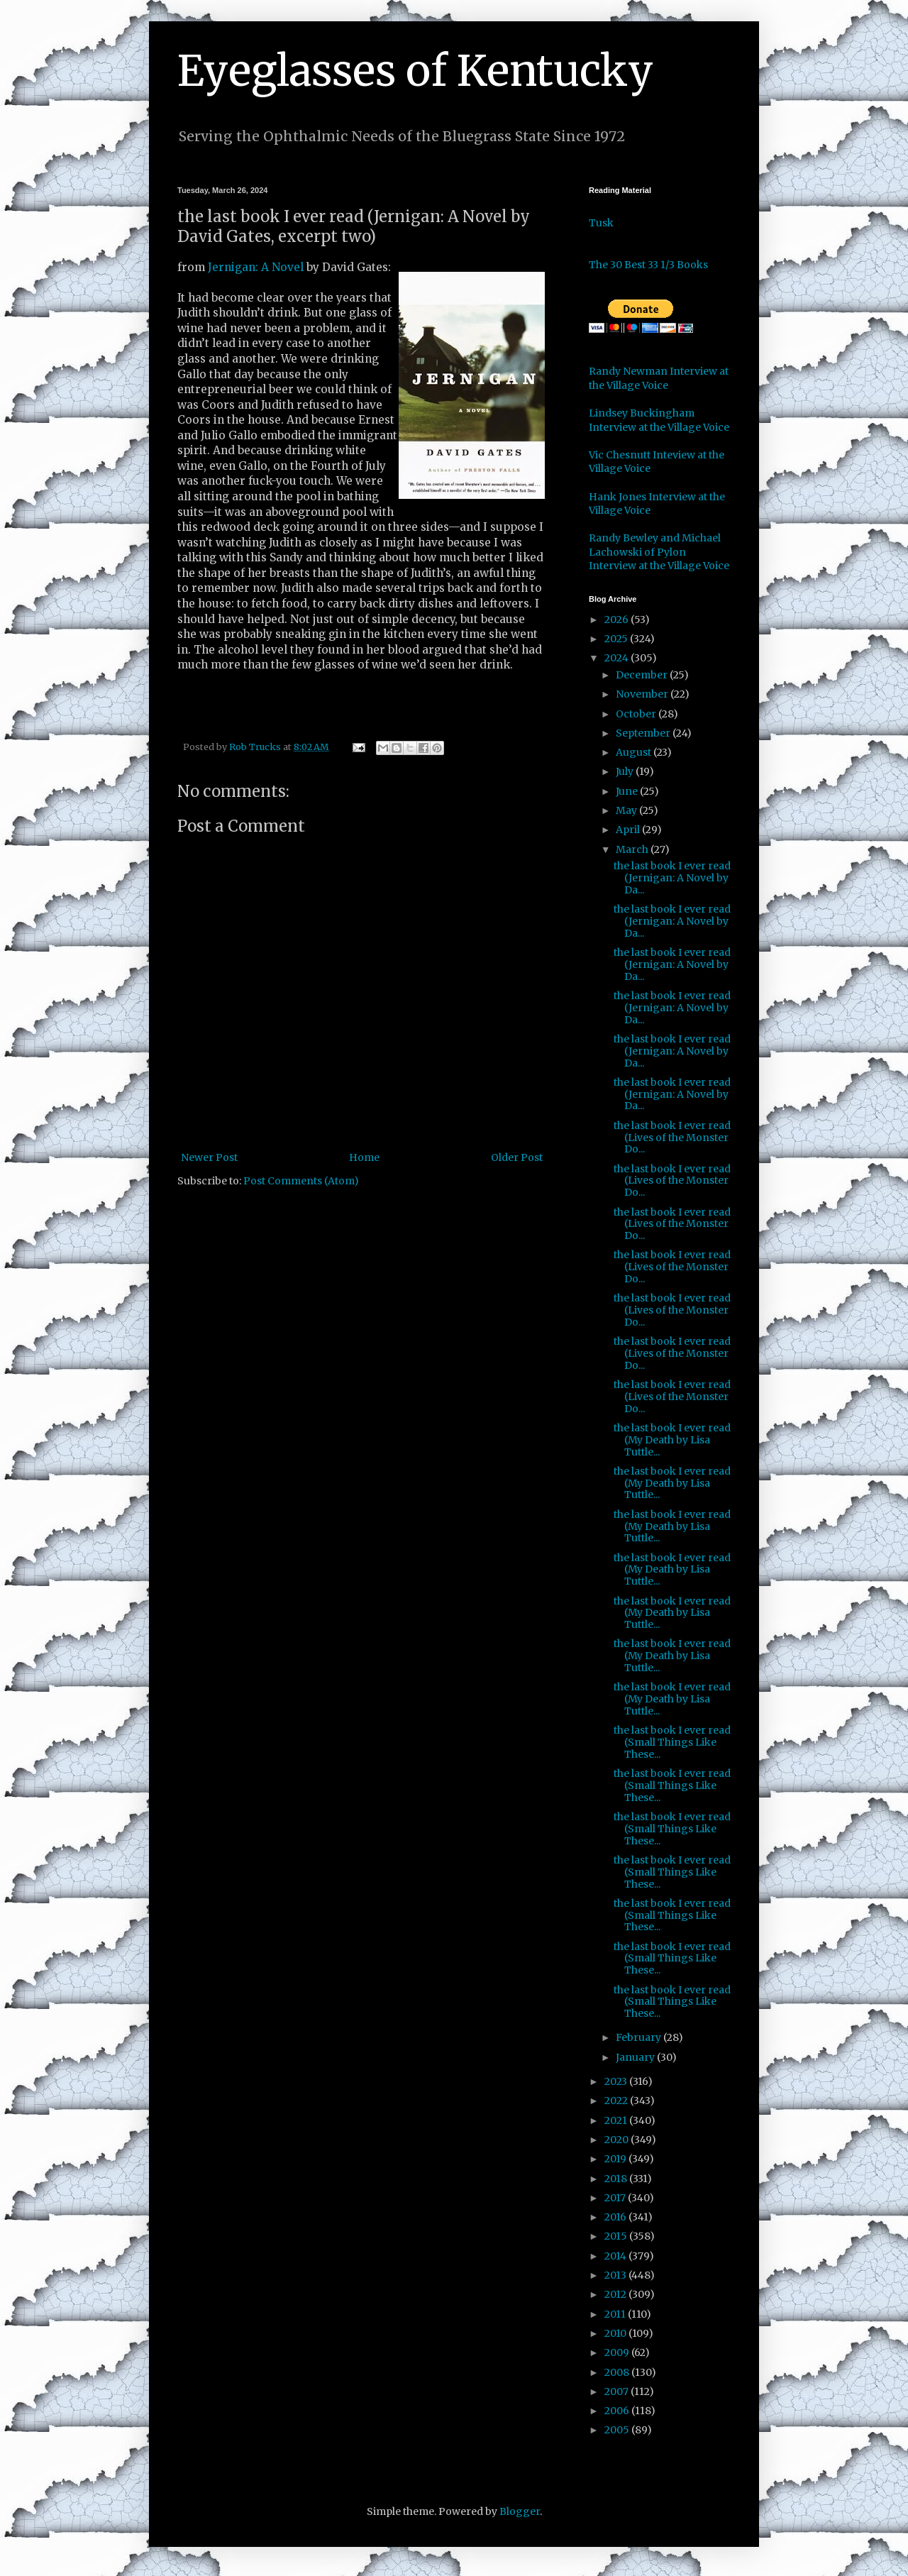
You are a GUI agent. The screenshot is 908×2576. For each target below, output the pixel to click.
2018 (616, 2178)
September (644, 733)
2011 (616, 2314)
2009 (617, 2352)
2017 (616, 2197)
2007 (617, 2391)
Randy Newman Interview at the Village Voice (659, 378)
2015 (616, 2236)
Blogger (519, 2511)
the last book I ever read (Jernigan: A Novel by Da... (672, 877)
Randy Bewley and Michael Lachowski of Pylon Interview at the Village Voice (659, 552)
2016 (616, 2217)
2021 (616, 2120)
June (628, 791)
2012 (616, 2294)
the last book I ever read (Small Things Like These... (672, 1742)
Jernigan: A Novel (256, 267)
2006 (617, 2410)
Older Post (517, 1157)
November (643, 694)
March (633, 849)
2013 (616, 2275)
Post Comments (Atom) (301, 1180)
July (626, 771)
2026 (617, 619)
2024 (617, 657)
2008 (617, 2372)
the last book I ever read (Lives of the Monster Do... (672, 1137)
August (634, 752)
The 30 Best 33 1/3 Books (648, 264)
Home (364, 1157)
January (636, 2057)
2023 (616, 2081)
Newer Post (209, 1157)
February (639, 2037)
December (643, 674)
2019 (616, 2158)
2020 (617, 2139)
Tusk (601, 222)
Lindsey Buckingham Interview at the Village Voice (659, 420)
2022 (617, 2100)
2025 (617, 638)
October (637, 714)
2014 (616, 2256)
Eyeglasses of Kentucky (415, 70)
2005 (617, 2429)
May (627, 810)
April (629, 829)
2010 (616, 2333)
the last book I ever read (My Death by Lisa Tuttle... (672, 1439)
